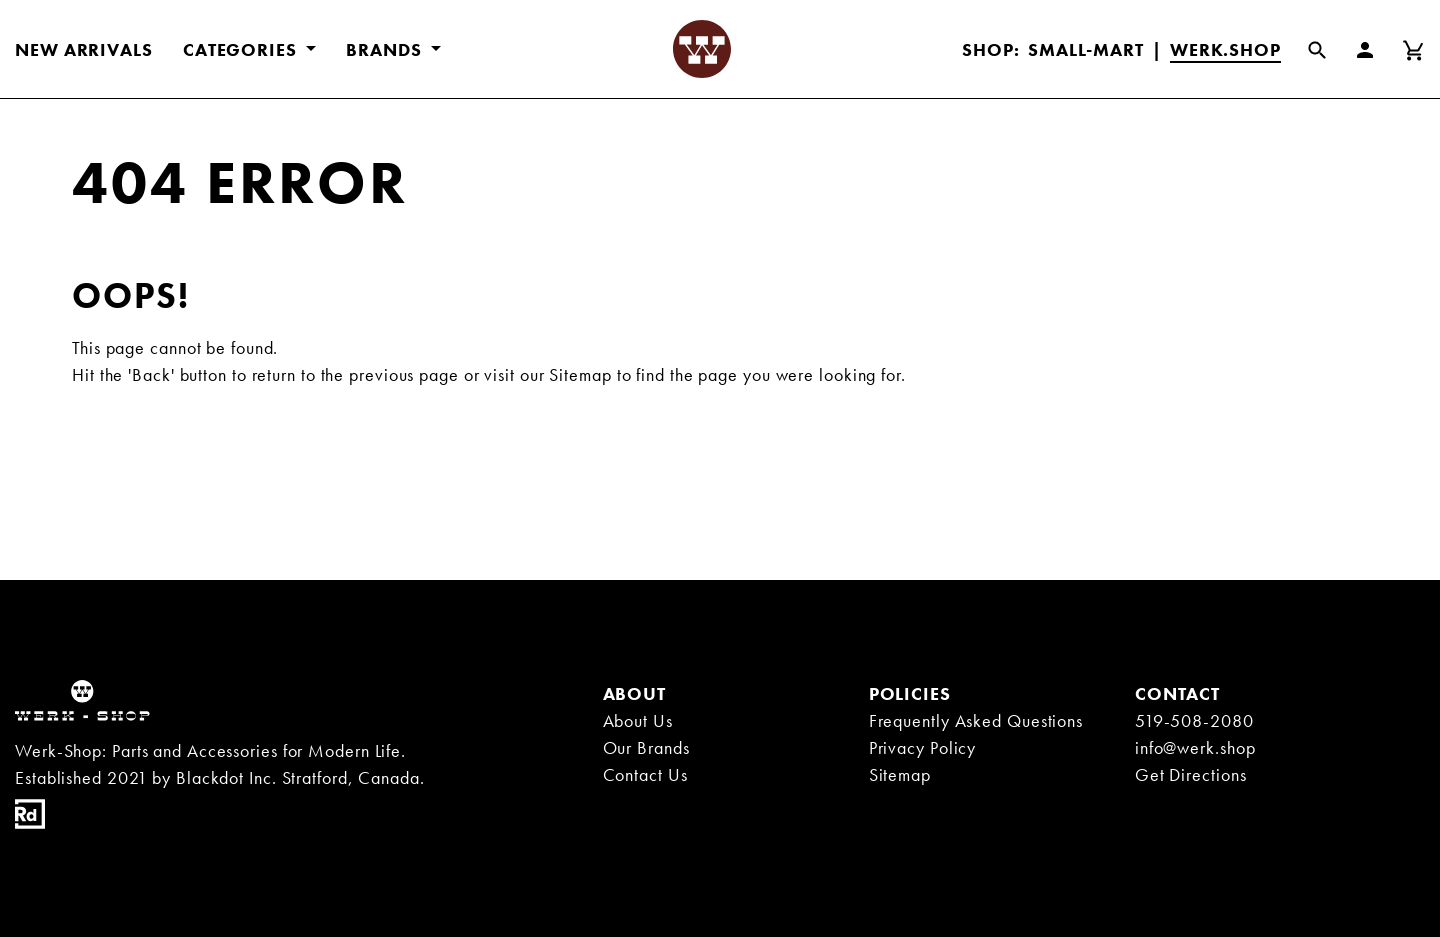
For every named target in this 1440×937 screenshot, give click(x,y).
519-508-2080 (1194, 720)
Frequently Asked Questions (976, 720)
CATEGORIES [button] (242, 49)
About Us (638, 720)
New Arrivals (84, 49)
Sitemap (580, 374)
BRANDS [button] (386, 49)
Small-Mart (1086, 49)
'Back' (151, 374)
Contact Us (645, 774)
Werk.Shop (1225, 49)
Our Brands (646, 747)
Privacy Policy (923, 747)
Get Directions (1191, 774)
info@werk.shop (1195, 747)
